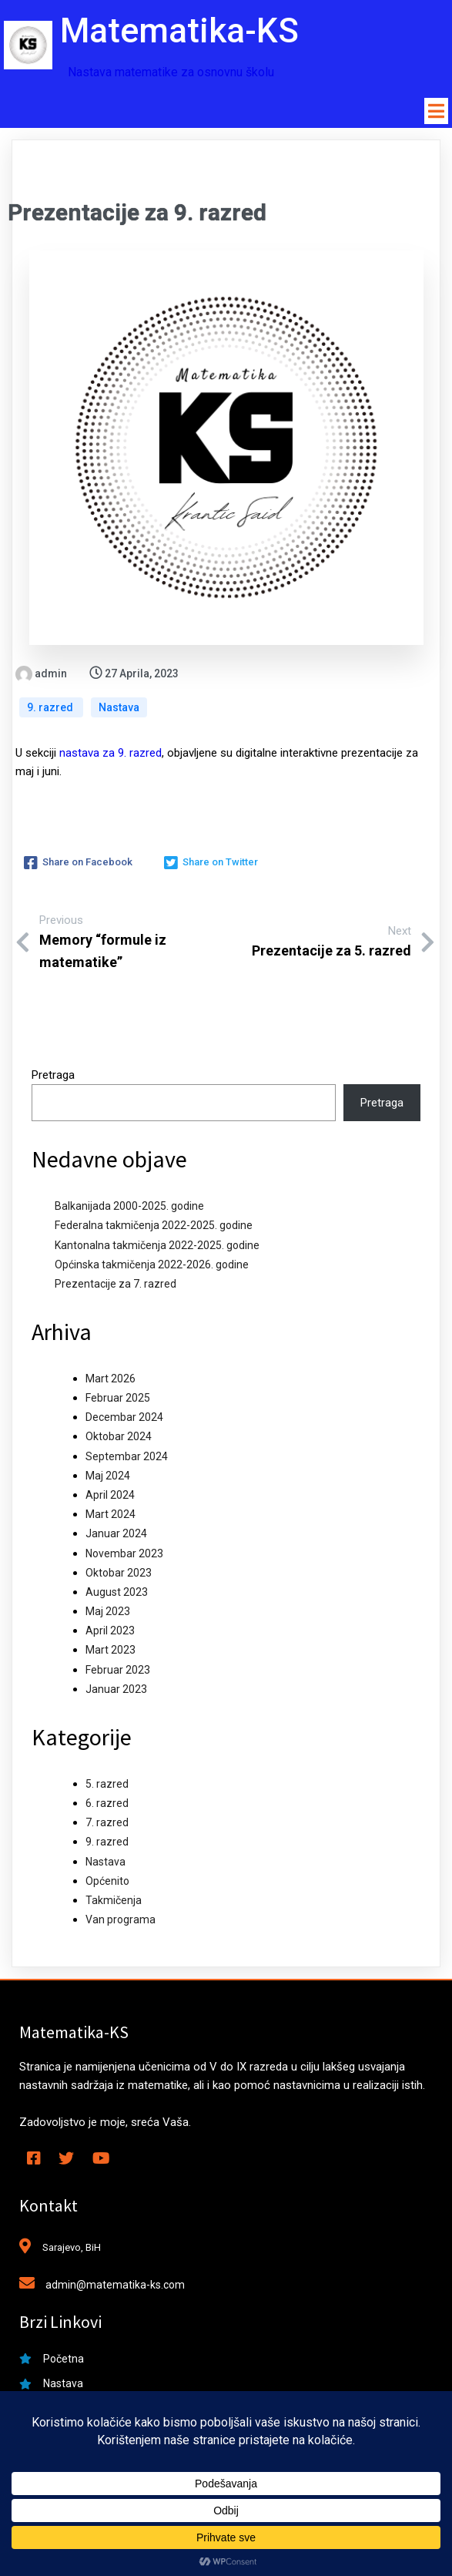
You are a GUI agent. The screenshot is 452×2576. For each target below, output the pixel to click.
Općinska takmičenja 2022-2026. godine (152, 1265)
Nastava (119, 708)
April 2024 (110, 1496)
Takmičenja (113, 1901)
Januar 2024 (116, 1534)
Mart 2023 (110, 1650)
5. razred (107, 1784)
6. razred (107, 1804)
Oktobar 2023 (118, 1573)
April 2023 (110, 1631)
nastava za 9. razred (110, 754)
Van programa (120, 1920)
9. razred (51, 708)
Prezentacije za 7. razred (115, 1284)
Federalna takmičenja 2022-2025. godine (154, 1226)
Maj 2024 (107, 1476)
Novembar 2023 (124, 1553)
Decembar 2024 (124, 1418)
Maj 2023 (107, 1612)
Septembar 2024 (126, 1456)
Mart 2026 (110, 1379)
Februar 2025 (117, 1398)
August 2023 (116, 1593)
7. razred (107, 1823)
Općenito (107, 1882)
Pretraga (53, 1076)
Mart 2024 (110, 1515)
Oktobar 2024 (118, 1437)
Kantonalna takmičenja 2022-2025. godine (157, 1245)
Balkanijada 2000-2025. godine (129, 1207)
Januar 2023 (116, 1690)
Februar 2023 (117, 1670)
